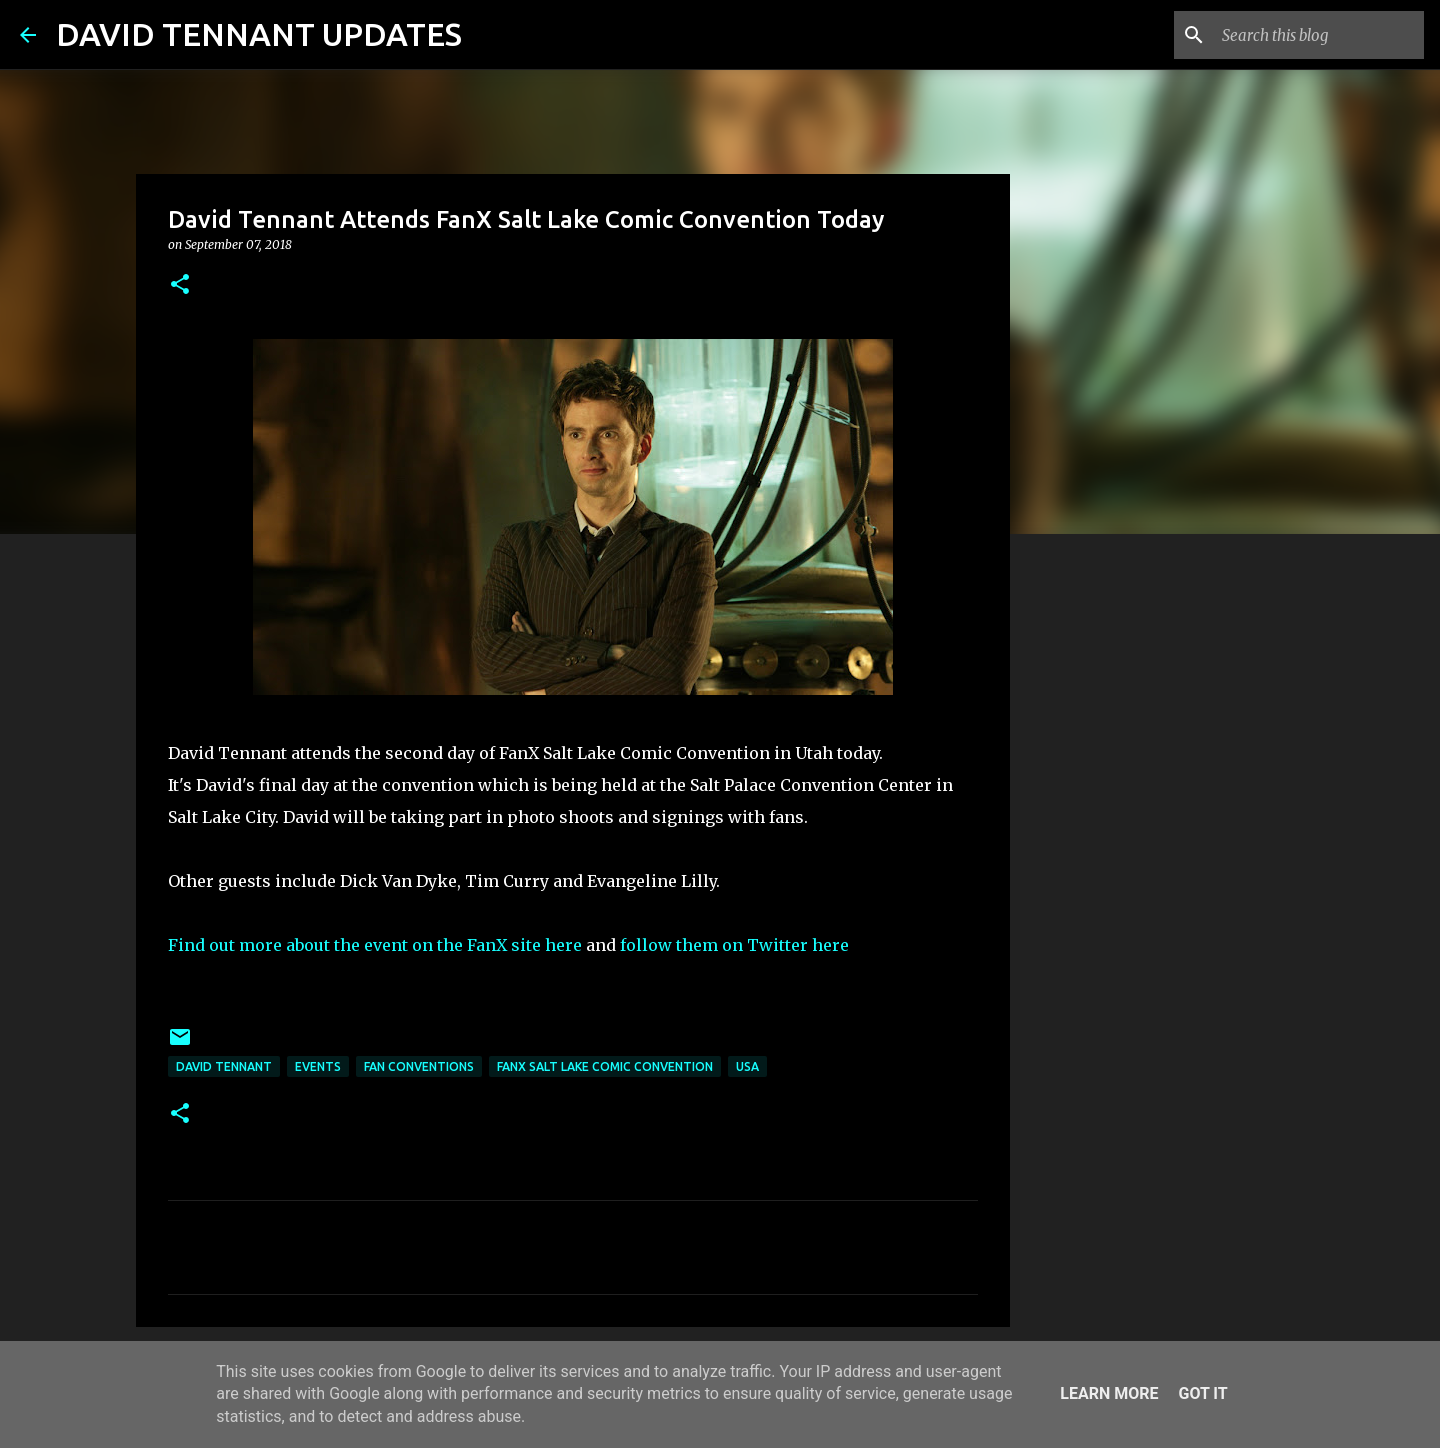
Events (318, 1066)
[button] (180, 285)
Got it (1202, 1393)
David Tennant (224, 1066)
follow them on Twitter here (736, 945)
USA (747, 1066)
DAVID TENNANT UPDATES (259, 34)
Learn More (1109, 1393)
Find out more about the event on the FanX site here (375, 945)
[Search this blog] (1319, 35)
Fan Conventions (419, 1066)
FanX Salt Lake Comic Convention (605, 1066)
